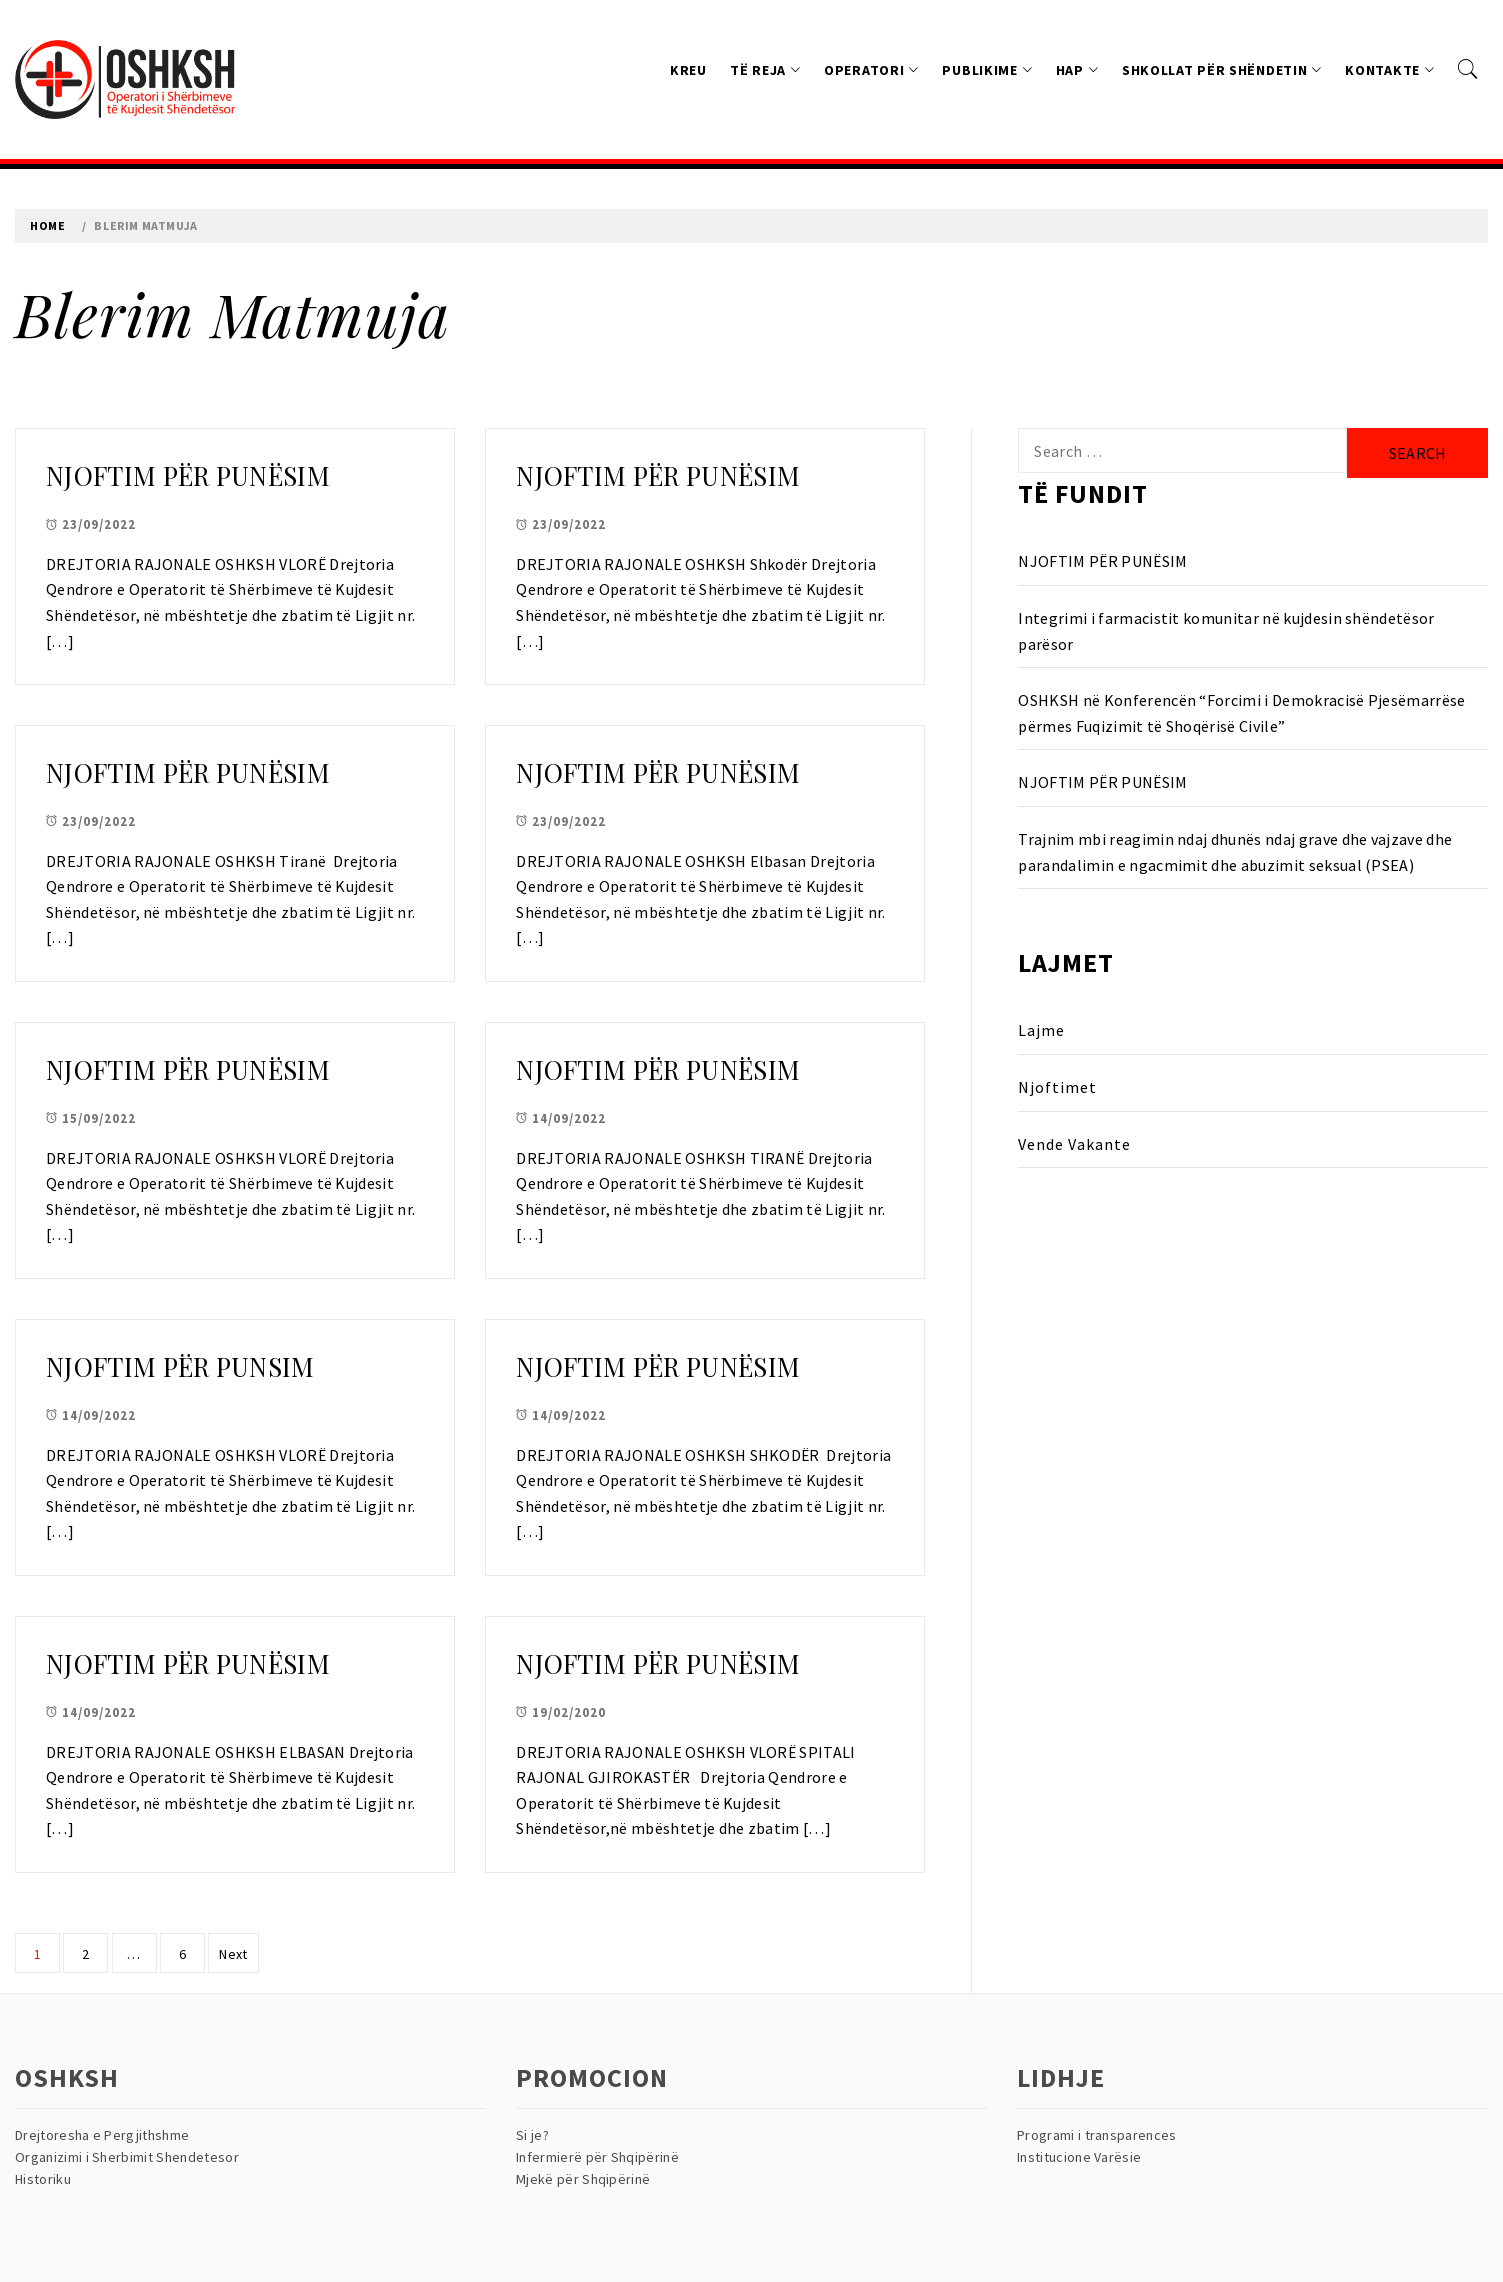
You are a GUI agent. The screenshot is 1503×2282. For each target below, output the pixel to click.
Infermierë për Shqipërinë (597, 2157)
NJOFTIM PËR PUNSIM (180, 1366)
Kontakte (1389, 70)
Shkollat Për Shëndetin (1222, 70)
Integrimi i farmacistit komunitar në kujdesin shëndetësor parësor (1226, 631)
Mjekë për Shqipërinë (583, 2179)
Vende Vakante (1074, 1144)
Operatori (871, 70)
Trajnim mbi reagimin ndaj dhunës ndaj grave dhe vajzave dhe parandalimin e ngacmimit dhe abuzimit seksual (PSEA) (1235, 852)
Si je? (532, 2135)
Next (233, 1954)
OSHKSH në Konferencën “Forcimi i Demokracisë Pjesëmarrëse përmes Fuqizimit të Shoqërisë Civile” (1241, 713)
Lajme (1041, 1030)
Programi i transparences (1097, 2135)
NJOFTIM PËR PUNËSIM (188, 475)
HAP (1077, 70)
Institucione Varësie (1079, 2157)
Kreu (688, 70)
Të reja (765, 70)
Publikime (987, 70)
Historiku (43, 2179)
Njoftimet (1057, 1087)
